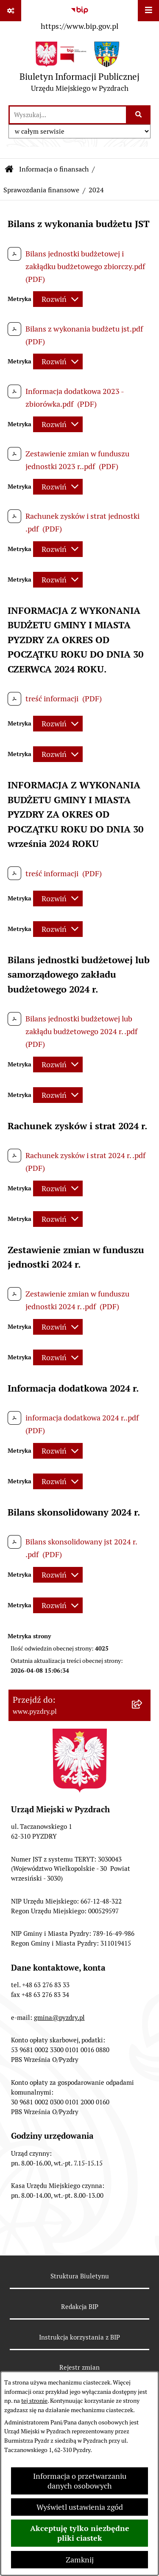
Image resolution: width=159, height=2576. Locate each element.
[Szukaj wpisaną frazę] (139, 114)
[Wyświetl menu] (148, 10)
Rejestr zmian (79, 2367)
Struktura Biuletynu (79, 2276)
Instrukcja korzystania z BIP (79, 2337)
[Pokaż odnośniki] (10, 10)
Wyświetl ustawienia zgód (79, 2507)
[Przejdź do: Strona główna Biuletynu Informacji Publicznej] (9, 169)
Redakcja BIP (79, 2307)
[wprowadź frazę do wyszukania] (67, 114)
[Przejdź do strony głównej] (79, 69)
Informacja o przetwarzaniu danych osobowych (79, 2481)
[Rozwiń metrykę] (58, 299)
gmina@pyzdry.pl (59, 2018)
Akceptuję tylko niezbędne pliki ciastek (79, 2533)
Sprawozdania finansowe (41, 190)
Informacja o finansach (54, 169)
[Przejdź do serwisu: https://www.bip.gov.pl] (79, 16)
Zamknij (80, 2560)
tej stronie (34, 2400)
